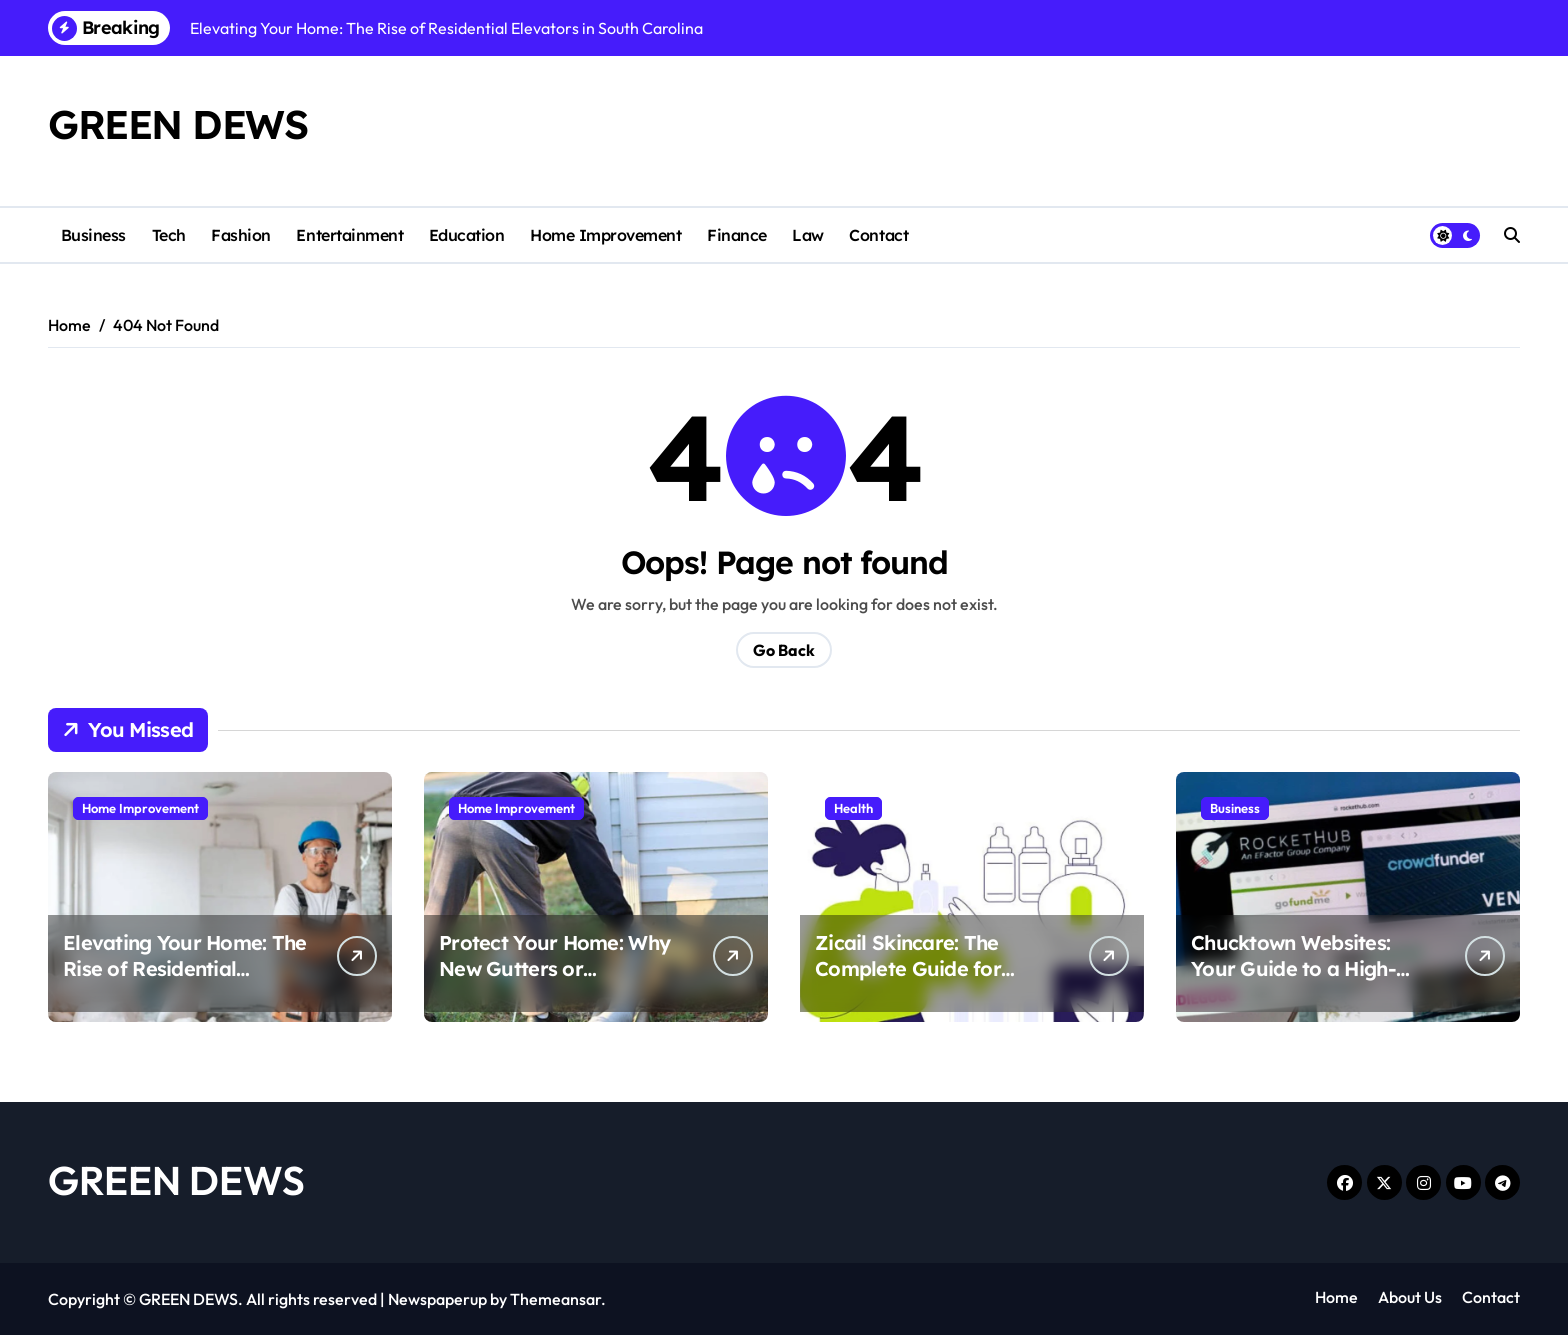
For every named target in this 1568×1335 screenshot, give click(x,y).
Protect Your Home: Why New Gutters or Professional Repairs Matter (554, 981)
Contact (878, 235)
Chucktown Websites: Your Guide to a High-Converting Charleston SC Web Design (1312, 981)
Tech (169, 235)
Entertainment (349, 235)
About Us (1410, 1297)
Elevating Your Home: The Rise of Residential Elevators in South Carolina (185, 981)
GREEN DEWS (178, 124)
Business (93, 235)
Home (1336, 1297)
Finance (737, 235)
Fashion (241, 235)
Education (467, 235)
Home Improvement (605, 235)
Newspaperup (437, 1299)
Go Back (784, 650)
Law (808, 235)
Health (853, 808)
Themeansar (555, 1299)
